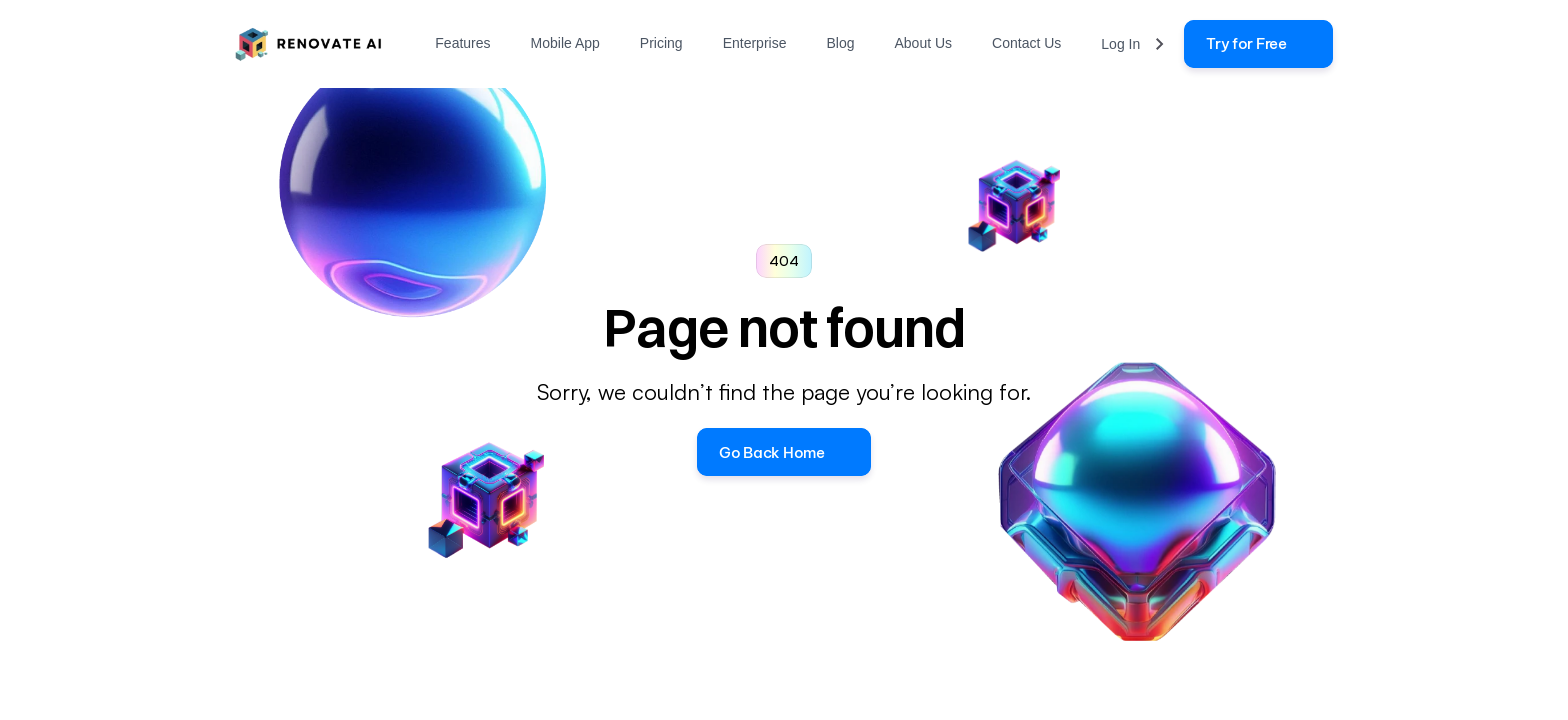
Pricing (661, 43)
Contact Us (1026, 43)
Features (462, 43)
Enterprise (755, 43)
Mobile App (565, 43)
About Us (923, 43)
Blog (840, 43)
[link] (1258, 44)
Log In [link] (1120, 44)
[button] (783, 452)
